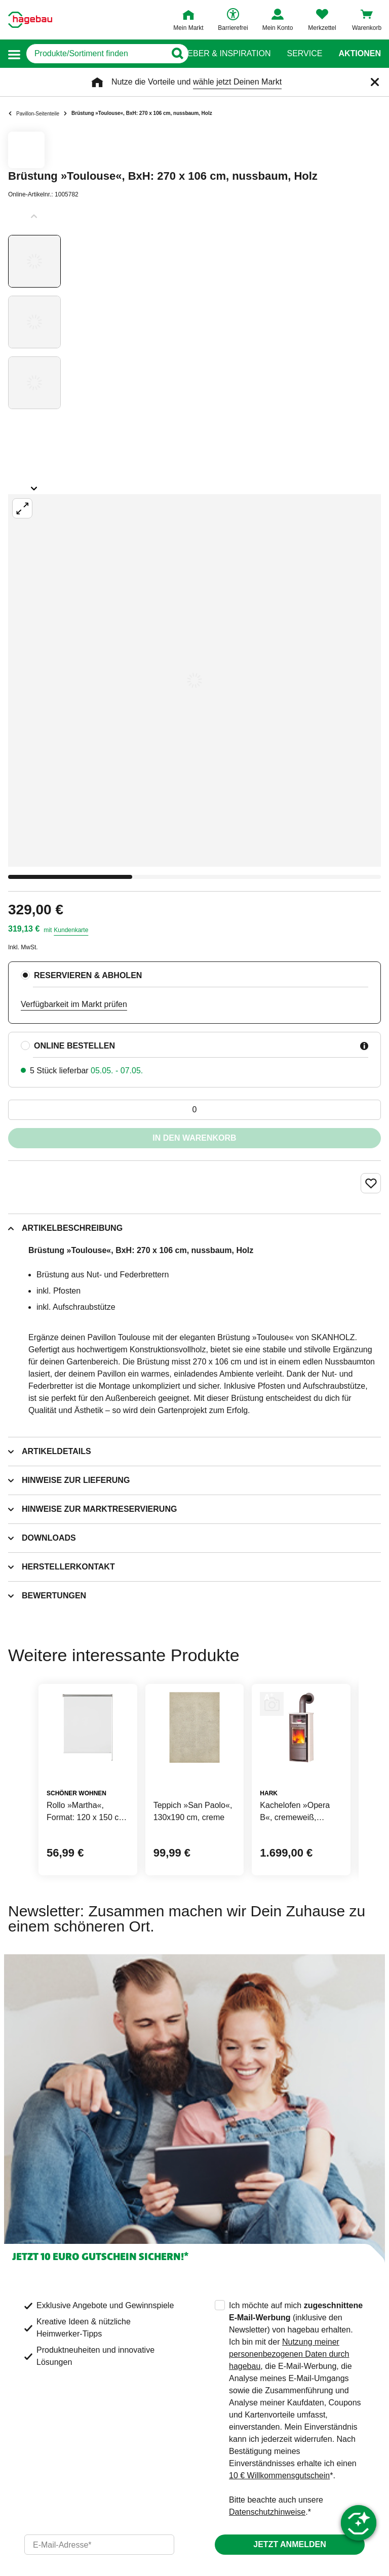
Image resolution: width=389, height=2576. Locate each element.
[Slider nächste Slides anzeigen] (34, 485)
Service (304, 54)
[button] (14, 54)
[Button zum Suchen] (174, 53)
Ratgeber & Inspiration (218, 54)
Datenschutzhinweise (267, 2512)
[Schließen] (375, 82)
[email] (99, 2544)
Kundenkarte (71, 930)
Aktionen (359, 54)
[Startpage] (30, 20)
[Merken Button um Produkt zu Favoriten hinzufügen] (371, 1183)
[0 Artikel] (194, 1109)
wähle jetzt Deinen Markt (237, 81)
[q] (96, 53)
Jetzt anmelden (289, 2544)
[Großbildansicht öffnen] (194, 680)
